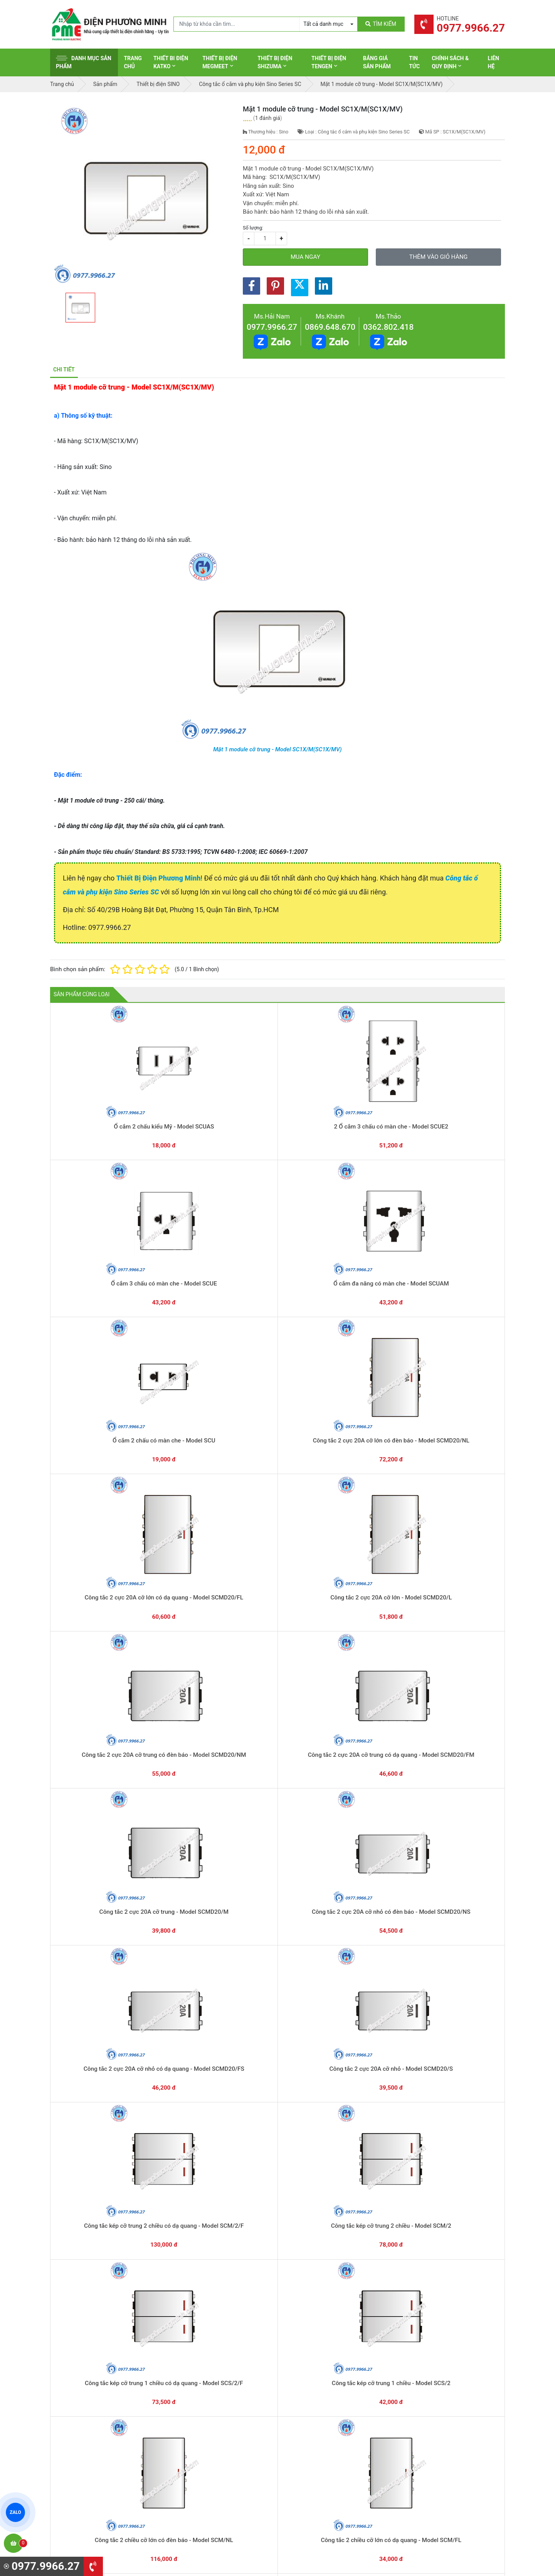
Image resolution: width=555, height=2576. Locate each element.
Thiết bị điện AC (307, 2442)
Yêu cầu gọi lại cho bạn (315, 2334)
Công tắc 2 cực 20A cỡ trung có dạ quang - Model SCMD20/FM (459, 1238)
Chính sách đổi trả (427, 2407)
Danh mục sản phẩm (83, 62)
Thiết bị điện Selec (310, 2431)
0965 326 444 (121, 2433)
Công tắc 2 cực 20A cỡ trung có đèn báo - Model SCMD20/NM (368, 1238)
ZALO (15, 2512)
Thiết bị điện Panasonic (316, 2407)
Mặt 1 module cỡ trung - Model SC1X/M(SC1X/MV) (277, 749)
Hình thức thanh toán (431, 2383)
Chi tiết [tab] (64, 369)
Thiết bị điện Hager (310, 2419)
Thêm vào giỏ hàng (438, 256)
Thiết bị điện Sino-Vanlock (319, 2466)
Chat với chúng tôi (438, 2326)
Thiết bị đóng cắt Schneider (321, 2395)
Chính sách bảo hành (431, 2395)
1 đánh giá (267, 118)
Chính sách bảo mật (429, 2419)
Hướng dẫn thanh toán (314, 2319)
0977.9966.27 (272, 327)
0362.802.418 (388, 327)
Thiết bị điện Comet (311, 2454)
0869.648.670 (330, 327)
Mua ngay (305, 256)
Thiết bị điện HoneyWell (316, 2478)
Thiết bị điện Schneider (315, 2383)
